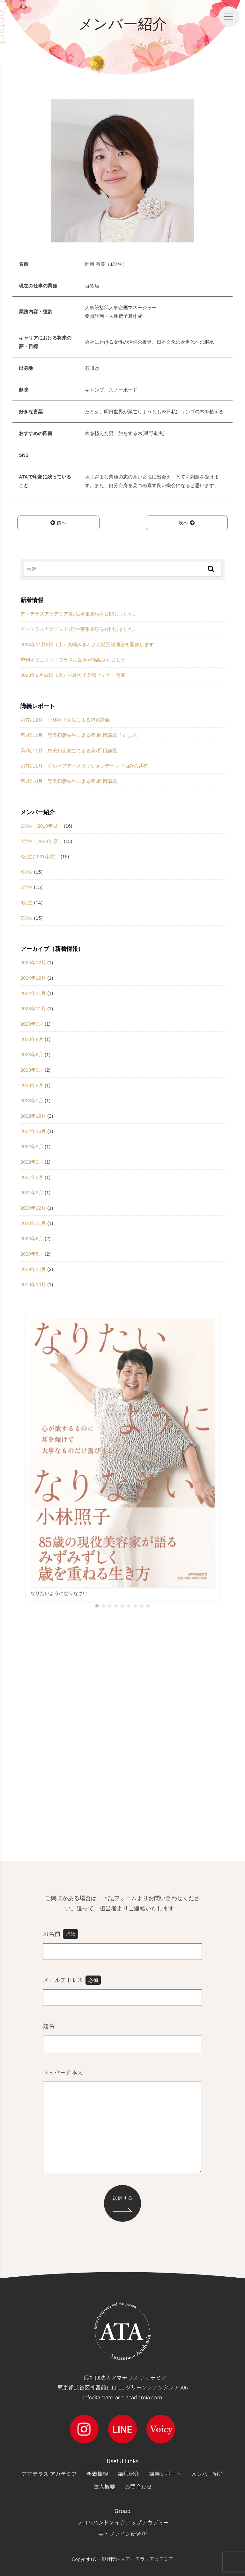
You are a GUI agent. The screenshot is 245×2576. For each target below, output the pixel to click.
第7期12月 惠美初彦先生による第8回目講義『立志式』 (80, 735)
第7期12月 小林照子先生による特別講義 (65, 719)
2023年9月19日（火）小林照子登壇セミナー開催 (72, 675)
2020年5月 (31, 1254)
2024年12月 (33, 978)
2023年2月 (31, 1085)
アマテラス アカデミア (49, 2474)
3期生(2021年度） (39, 856)
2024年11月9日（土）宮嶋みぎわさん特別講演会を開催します (87, 644)
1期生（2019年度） (41, 826)
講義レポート (165, 2474)
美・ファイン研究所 (122, 2533)
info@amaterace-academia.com (122, 2397)
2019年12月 (33, 1269)
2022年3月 (31, 1146)
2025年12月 (33, 962)
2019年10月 (33, 1284)
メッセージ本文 (63, 2072)
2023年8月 (31, 1039)
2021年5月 (31, 1177)
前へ (58, 522)
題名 (49, 2026)
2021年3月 (31, 1192)
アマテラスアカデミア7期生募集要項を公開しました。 (79, 629)
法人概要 (104, 2486)
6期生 (26, 902)
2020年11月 (33, 1223)
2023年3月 (31, 1070)
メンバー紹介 (207, 2474)
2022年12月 (33, 1116)
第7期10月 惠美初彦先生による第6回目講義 (68, 781)
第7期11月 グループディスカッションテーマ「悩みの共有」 (86, 765)
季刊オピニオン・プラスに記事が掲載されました (73, 659)
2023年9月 (31, 1024)
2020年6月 (31, 1238)
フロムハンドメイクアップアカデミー (123, 2522)
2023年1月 (31, 1100)
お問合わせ (138, 2486)
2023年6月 (31, 1054)
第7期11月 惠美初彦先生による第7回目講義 (68, 750)
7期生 (26, 918)
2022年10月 (33, 1131)
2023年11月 (33, 1008)
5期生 (26, 887)
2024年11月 (33, 993)
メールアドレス (72, 1980)
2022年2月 (31, 1162)
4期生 (26, 872)
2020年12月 (33, 1208)
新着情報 (97, 2474)
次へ (187, 522)
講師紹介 (128, 2474)
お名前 (60, 1933)
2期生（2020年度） (41, 841)
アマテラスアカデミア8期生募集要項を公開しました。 (79, 613)
